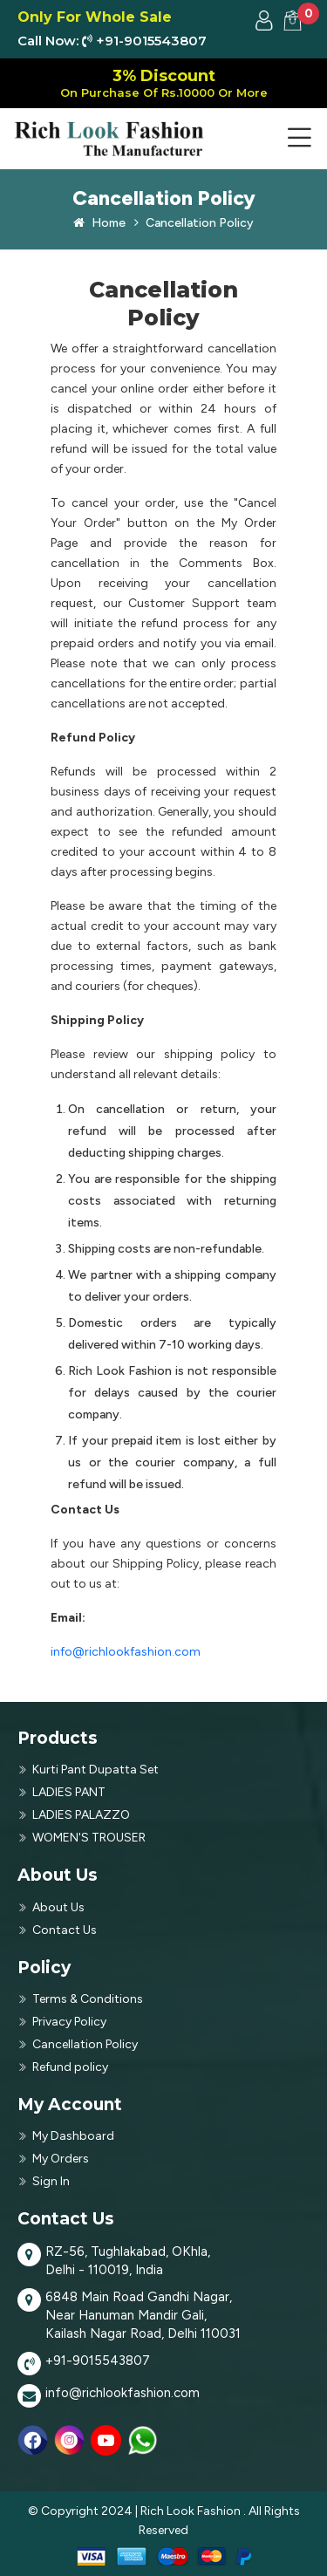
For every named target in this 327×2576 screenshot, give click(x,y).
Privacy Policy (69, 2021)
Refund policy (70, 2067)
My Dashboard (73, 2135)
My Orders (60, 2158)
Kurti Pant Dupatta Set (95, 1769)
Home (99, 222)
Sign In (51, 2181)
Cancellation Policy (194, 222)
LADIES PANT (69, 1792)
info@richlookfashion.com (126, 1651)
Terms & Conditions (87, 1999)
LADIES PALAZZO (81, 1814)
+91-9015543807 (97, 2360)
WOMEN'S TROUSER (89, 1837)
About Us (58, 1907)
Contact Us (64, 1930)
